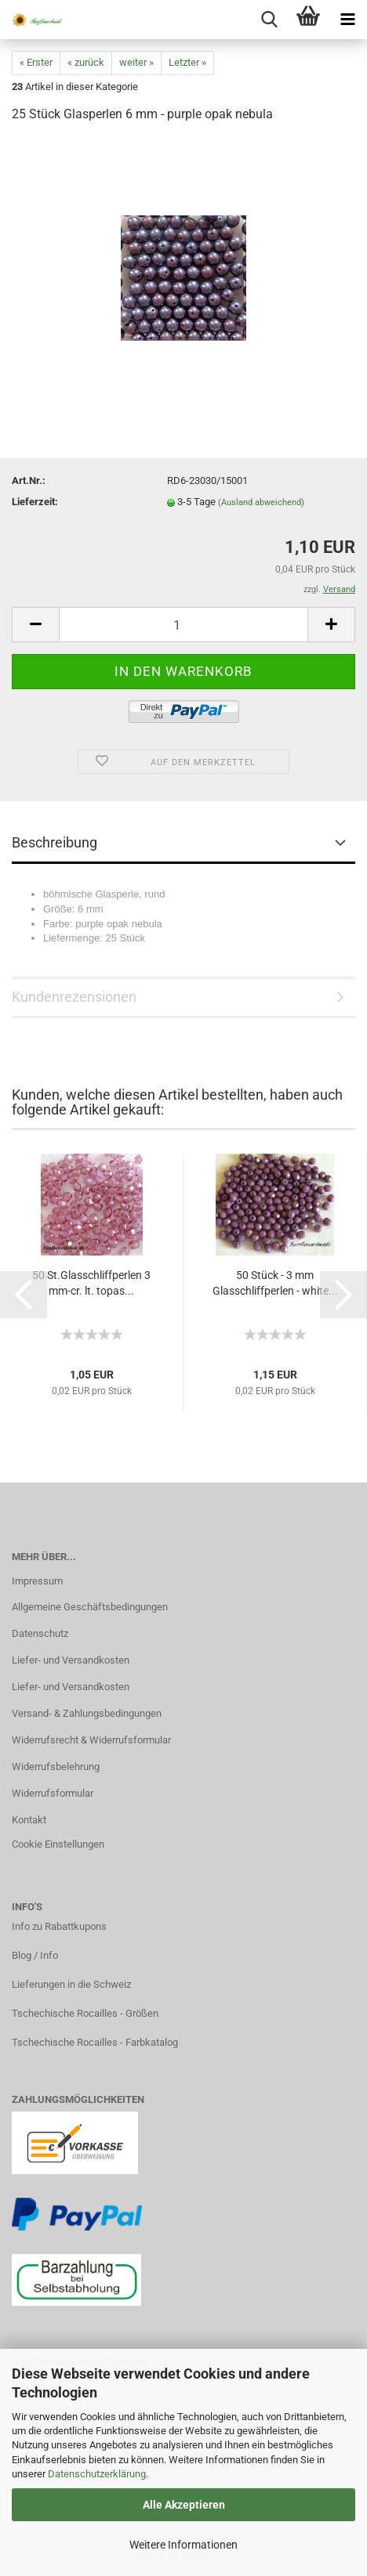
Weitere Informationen (183, 2544)
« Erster (36, 62)
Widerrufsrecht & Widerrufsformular (91, 1740)
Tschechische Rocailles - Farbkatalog (95, 2042)
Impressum (37, 1581)
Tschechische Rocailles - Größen (85, 2013)
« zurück (85, 62)
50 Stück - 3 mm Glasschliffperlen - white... (275, 1283)
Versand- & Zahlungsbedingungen (87, 1713)
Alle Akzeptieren (184, 2504)
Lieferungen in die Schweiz (71, 1984)
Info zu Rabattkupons (59, 1926)
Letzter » (187, 62)
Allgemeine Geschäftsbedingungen (90, 1607)
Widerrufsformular (52, 1793)
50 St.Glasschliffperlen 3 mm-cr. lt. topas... (91, 1283)
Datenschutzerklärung (97, 2474)
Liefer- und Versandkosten (70, 1660)
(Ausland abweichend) (261, 502)
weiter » (136, 62)
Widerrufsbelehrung (56, 1766)
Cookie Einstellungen (58, 1844)
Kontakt (29, 1820)
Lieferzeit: (35, 502)
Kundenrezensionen (74, 996)
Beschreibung (54, 842)
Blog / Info (35, 1955)
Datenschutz (40, 1633)
